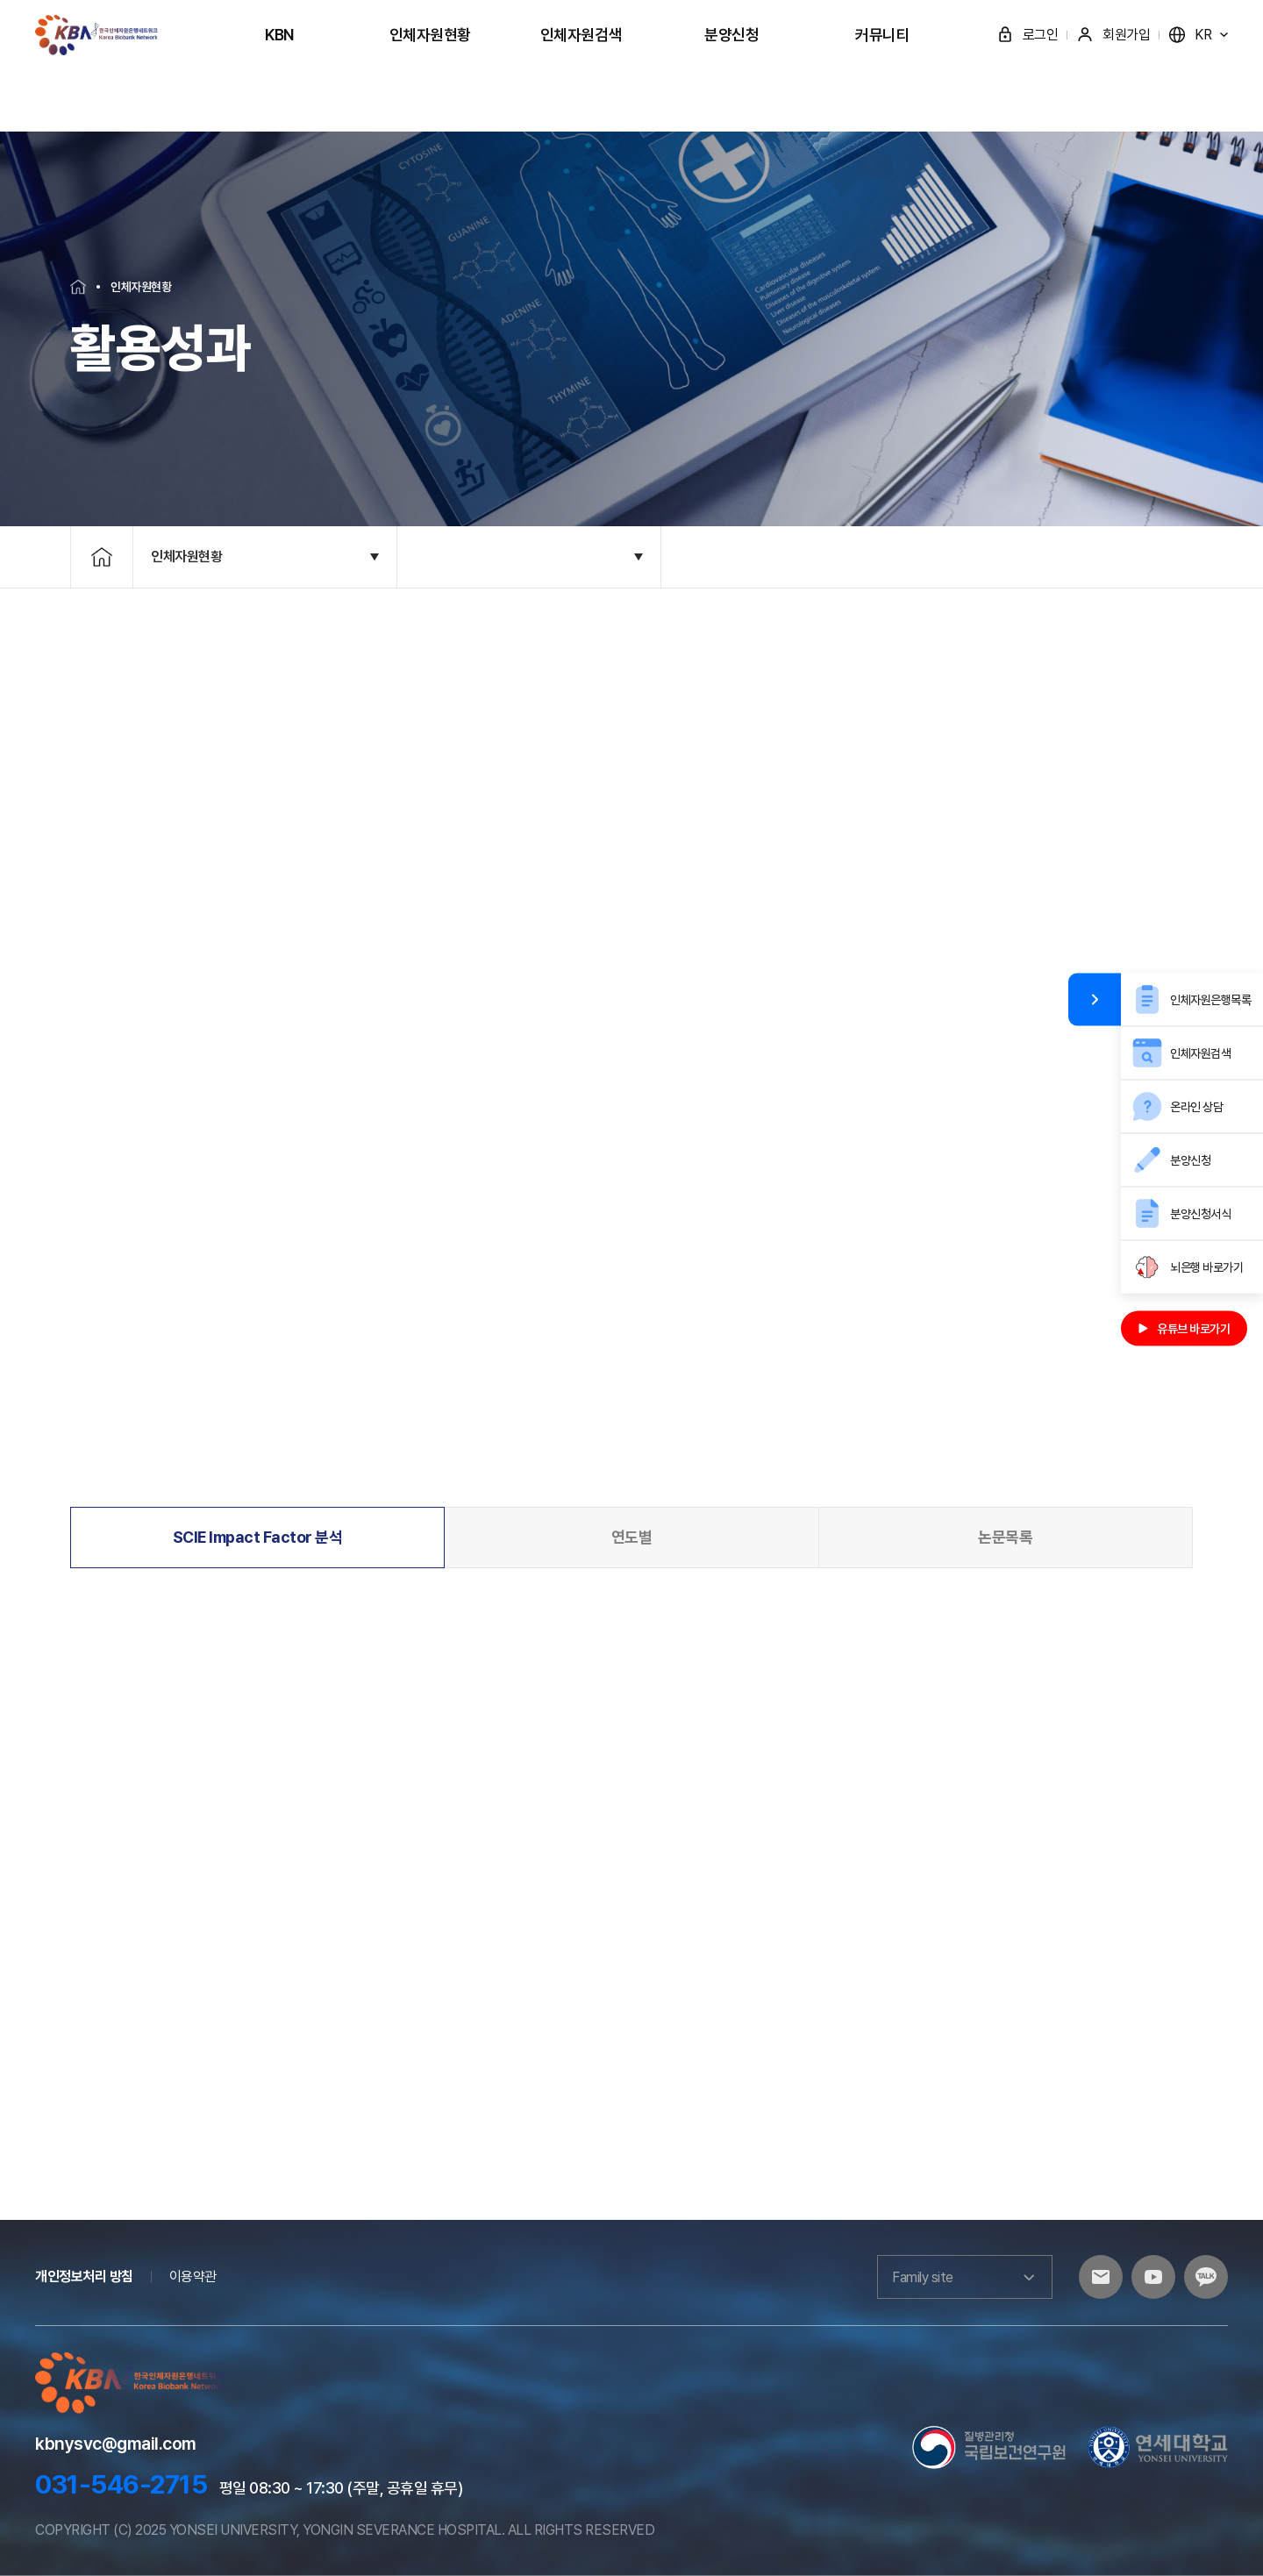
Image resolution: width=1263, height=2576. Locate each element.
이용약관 (193, 2276)
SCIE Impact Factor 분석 (258, 1537)
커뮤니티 (882, 34)
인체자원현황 (430, 34)
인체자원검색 (581, 34)
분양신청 (731, 34)
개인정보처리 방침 (84, 2276)
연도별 (632, 1537)
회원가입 (1113, 34)
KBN (279, 34)
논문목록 (1005, 1537)
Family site (965, 2277)
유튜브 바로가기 (1184, 1328)
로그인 (1027, 34)
